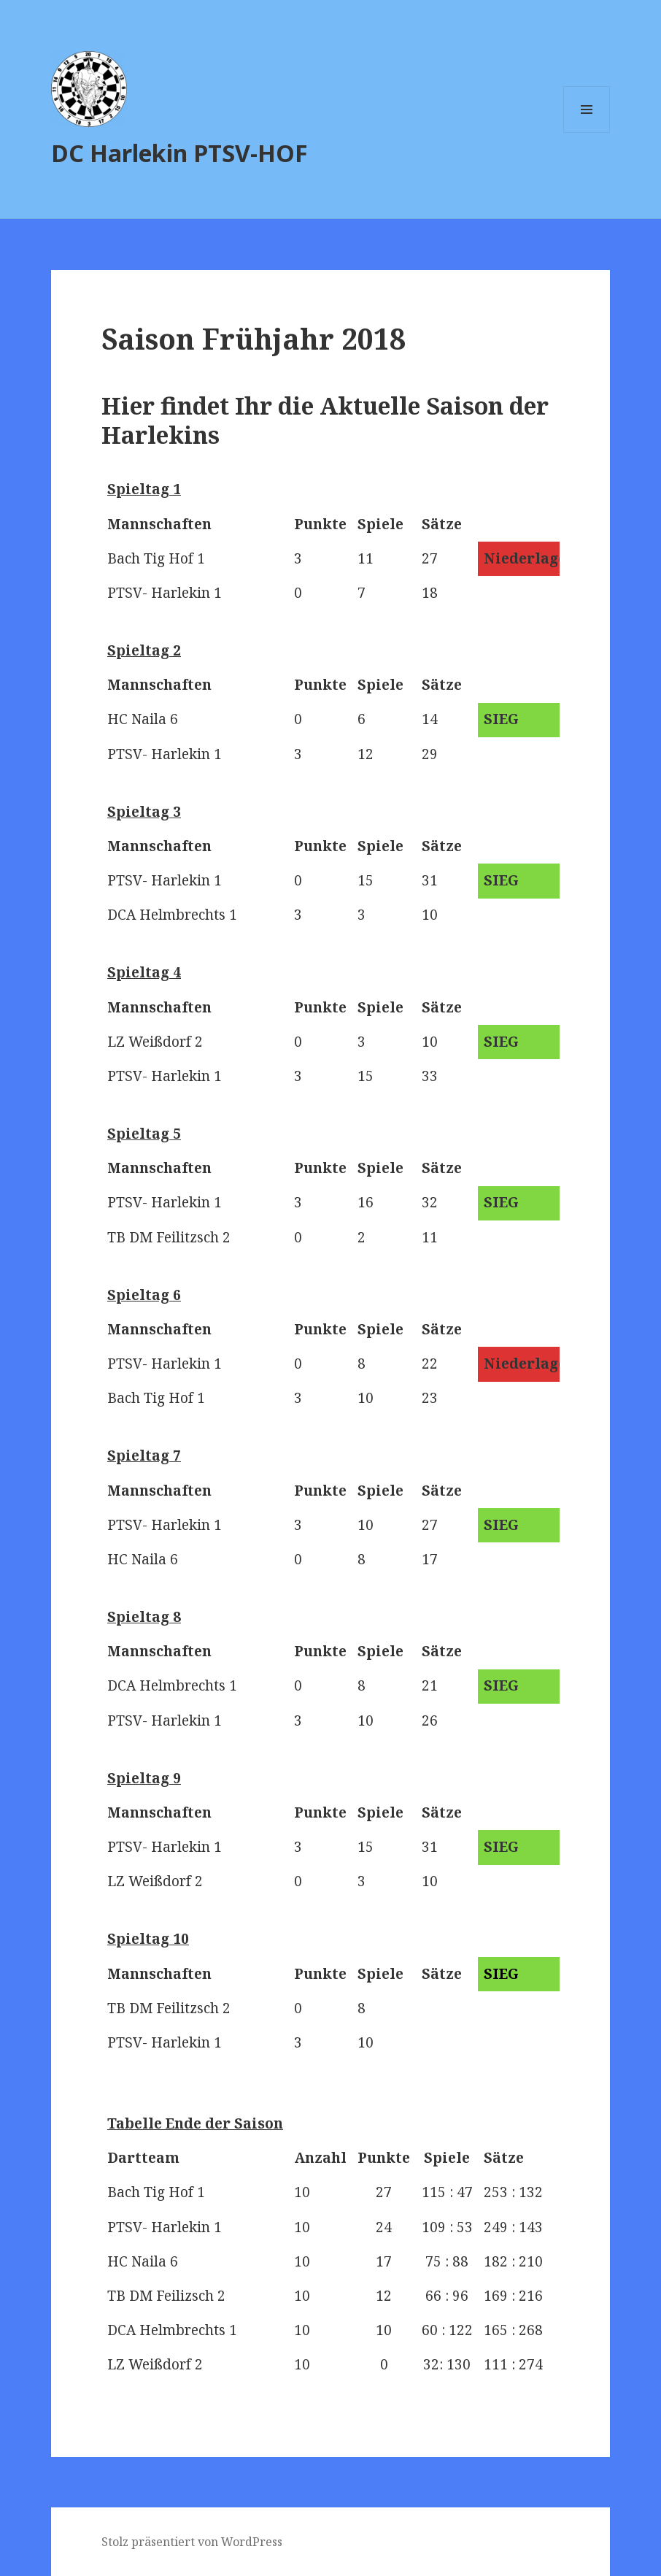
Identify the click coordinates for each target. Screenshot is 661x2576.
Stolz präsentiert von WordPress (191, 2542)
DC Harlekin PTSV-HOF (179, 153)
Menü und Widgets (587, 132)
